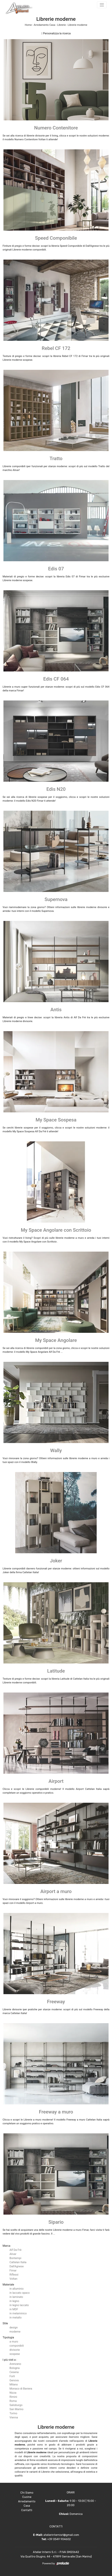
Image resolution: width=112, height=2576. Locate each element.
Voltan (13, 2278)
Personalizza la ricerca (56, 33)
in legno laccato (19, 2305)
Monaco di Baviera (20, 2388)
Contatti (26, 2510)
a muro (13, 2341)
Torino (13, 2413)
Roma (13, 2401)
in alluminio (16, 2288)
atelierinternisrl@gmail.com (61, 2535)
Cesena (14, 2372)
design (13, 2327)
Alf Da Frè (15, 2250)
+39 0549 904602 (59, 2539)
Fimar (13, 2270)
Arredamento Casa (44, 24)
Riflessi (13, 2274)
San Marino (16, 2409)
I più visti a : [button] (10, 2359)
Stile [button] (5, 2323)
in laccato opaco (19, 2292)
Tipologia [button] (8, 2337)
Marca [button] (6, 2245)
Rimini (13, 2396)
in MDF (13, 2309)
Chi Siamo (26, 2492)
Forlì (12, 2376)
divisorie (14, 2349)
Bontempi (15, 2258)
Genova (14, 2380)
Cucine (26, 2497)
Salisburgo (15, 2405)
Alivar (12, 2254)
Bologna (14, 2368)
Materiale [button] (8, 2284)
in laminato (16, 2297)
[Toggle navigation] (102, 4)
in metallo (15, 2317)
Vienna (13, 2417)
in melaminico (18, 2313)
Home (28, 24)
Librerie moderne (77, 24)
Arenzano (15, 2364)
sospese (14, 2354)
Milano (13, 2384)
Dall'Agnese (16, 2266)
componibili (16, 2345)
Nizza (12, 2392)
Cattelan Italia (17, 2262)
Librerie (61, 24)
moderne (14, 2331)
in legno (14, 2301)
